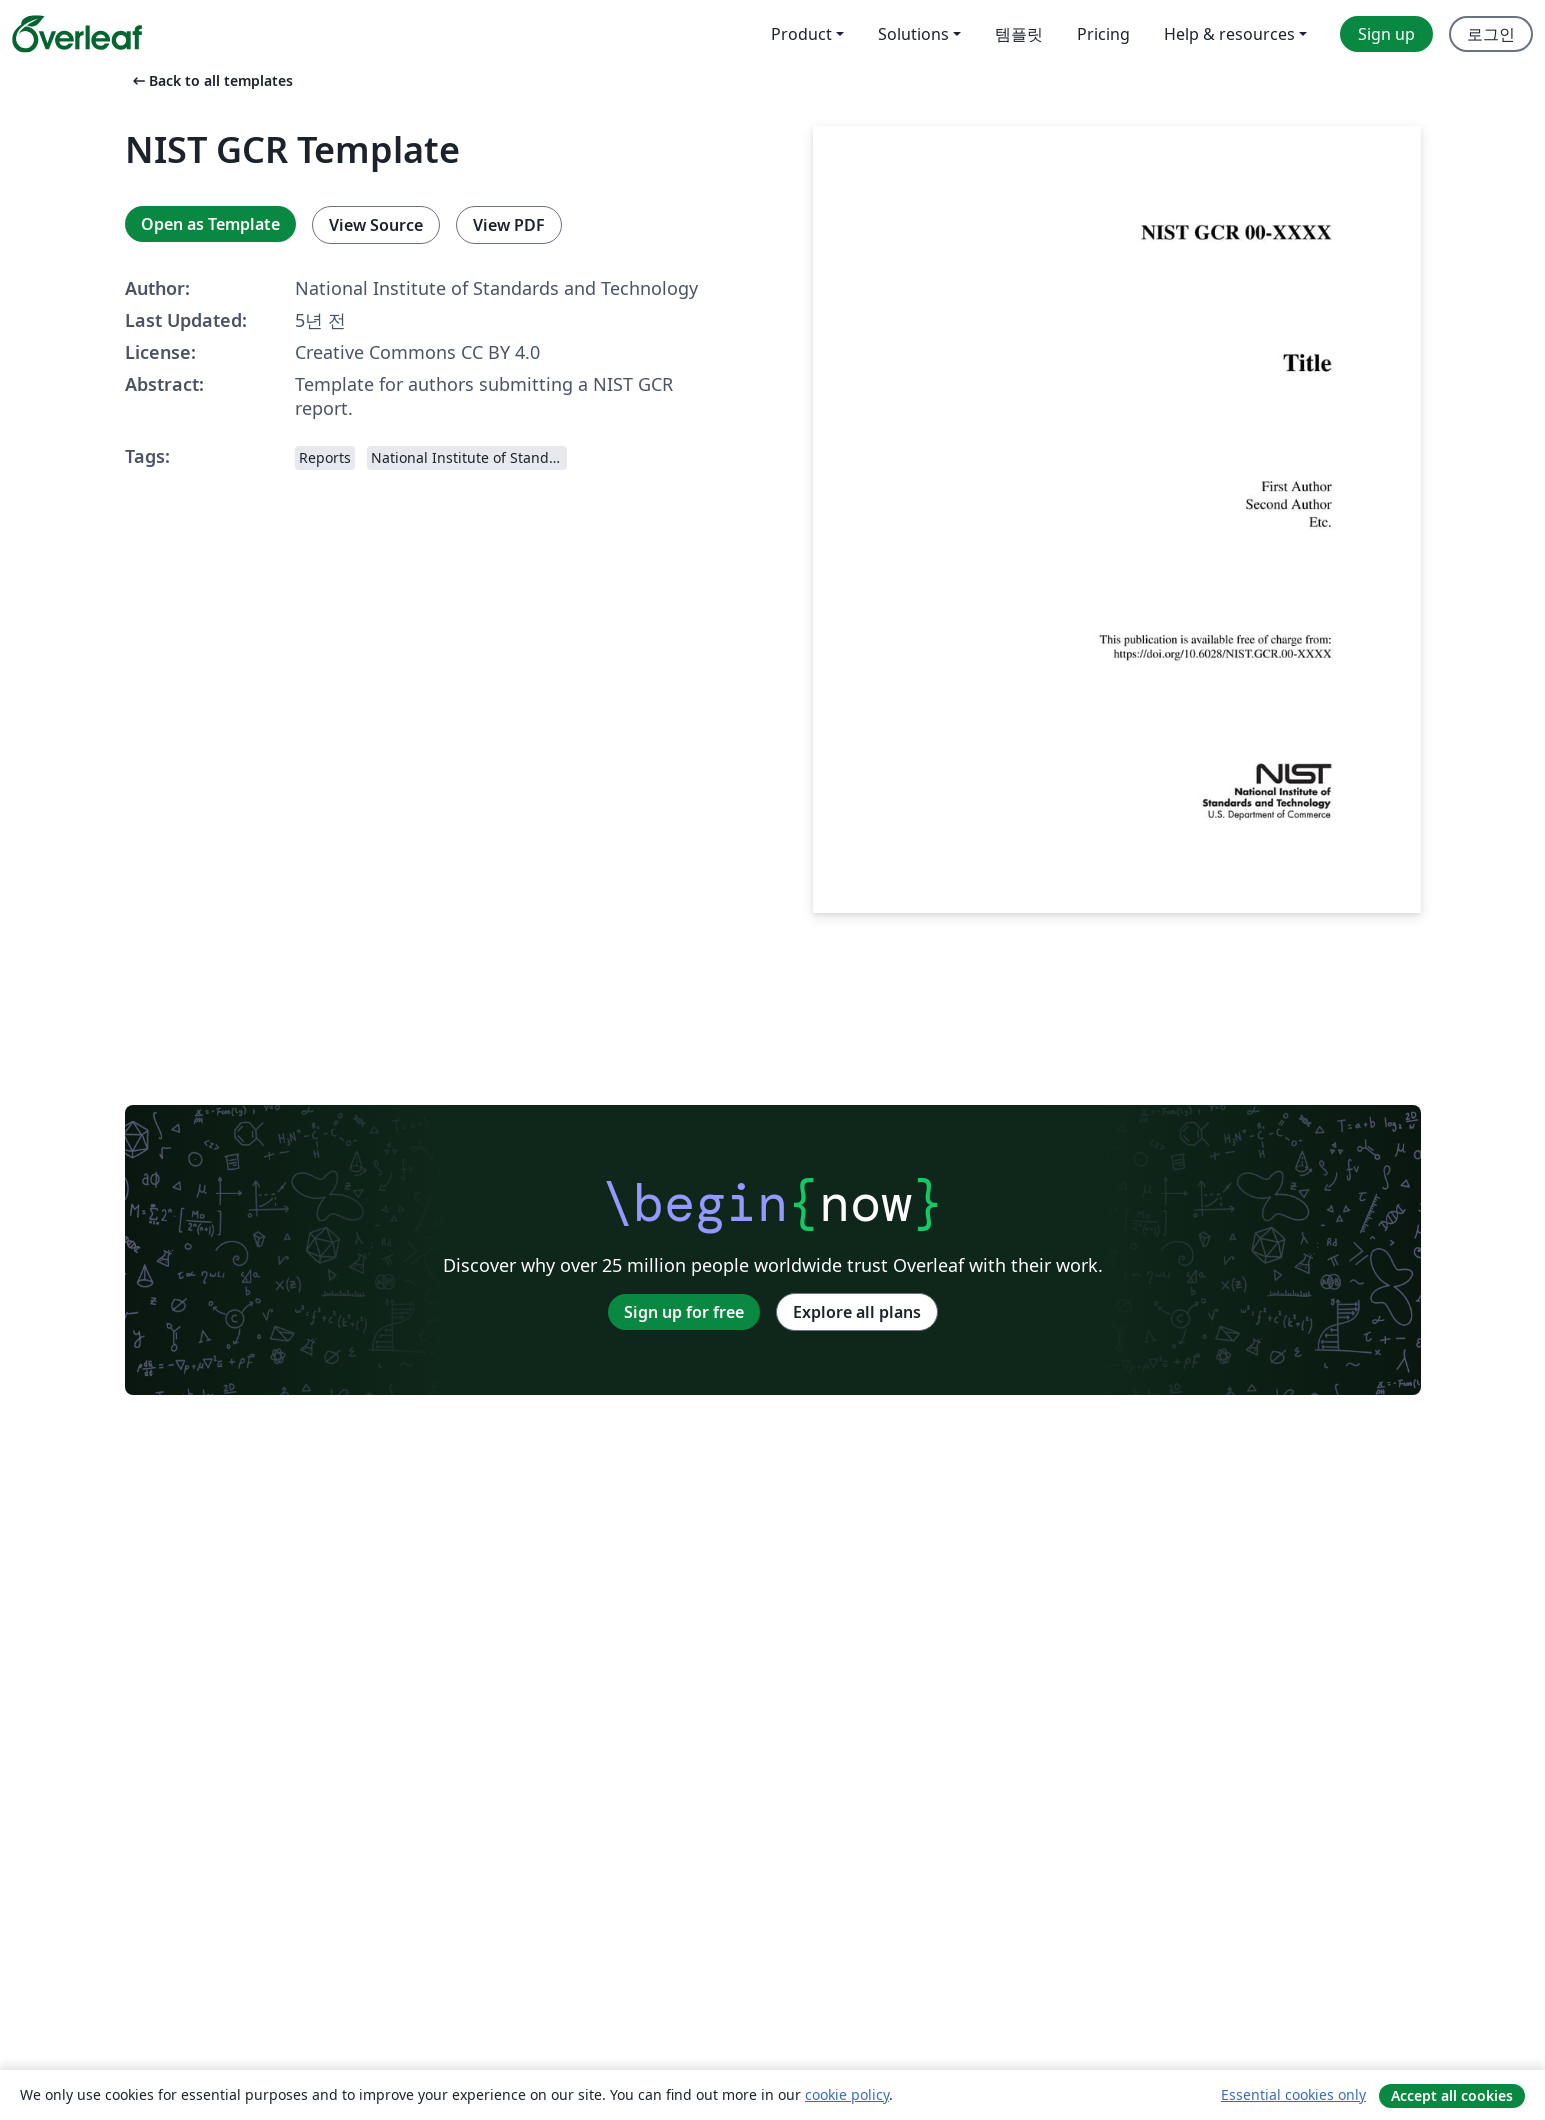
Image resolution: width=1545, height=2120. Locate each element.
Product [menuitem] (801, 34)
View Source (376, 225)
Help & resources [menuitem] (1229, 34)
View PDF (509, 225)
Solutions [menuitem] (913, 34)
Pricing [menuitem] (1103, 34)
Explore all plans (857, 1312)
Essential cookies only (1293, 2094)
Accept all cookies (1452, 2095)
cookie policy (847, 2094)
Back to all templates (211, 80)
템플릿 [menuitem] (1019, 34)
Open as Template (210, 224)
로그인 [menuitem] (1491, 34)
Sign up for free (684, 1312)
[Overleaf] (77, 34)
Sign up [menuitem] (1386, 34)
